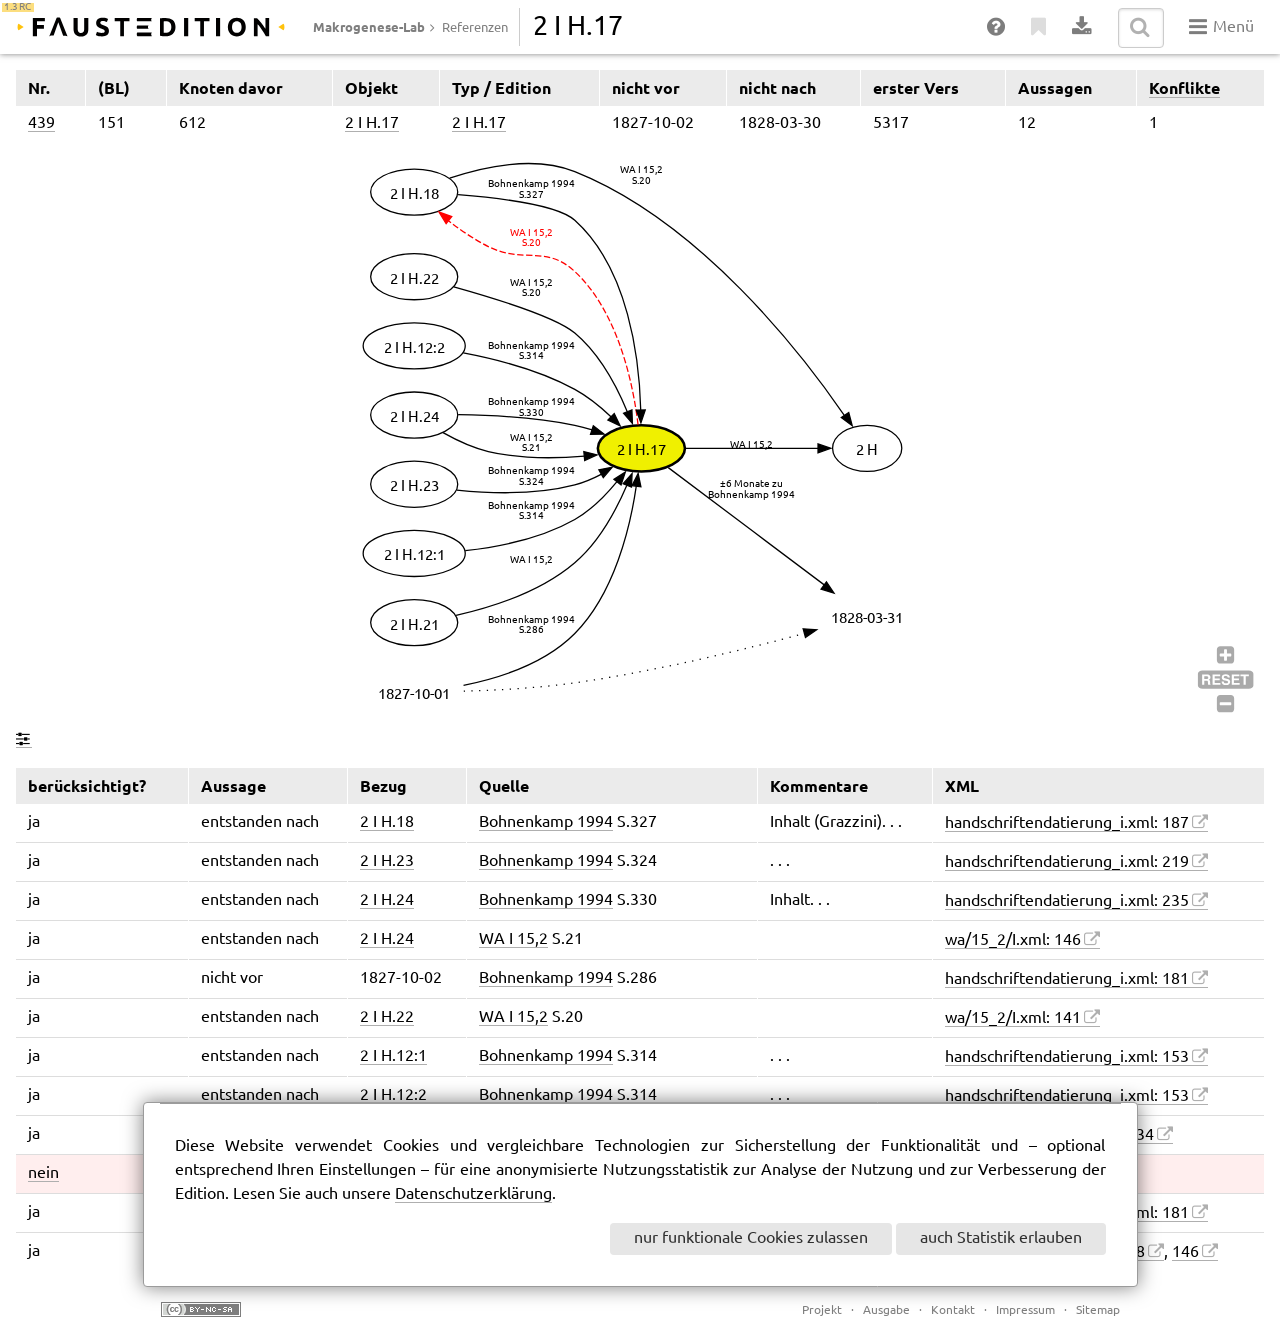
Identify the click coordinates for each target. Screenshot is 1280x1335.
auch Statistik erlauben (1001, 1238)
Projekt (822, 1310)
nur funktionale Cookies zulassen (751, 1238)
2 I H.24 (387, 900)
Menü (1221, 27)
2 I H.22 (387, 1017)
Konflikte (1184, 88)
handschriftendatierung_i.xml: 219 (1067, 862)
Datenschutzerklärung (473, 1194)
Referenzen (475, 28)
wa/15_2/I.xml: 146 (1013, 940)
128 (1131, 1252)
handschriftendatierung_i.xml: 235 (1067, 901)
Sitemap (1098, 1310)
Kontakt (953, 1310)
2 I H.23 (387, 861)
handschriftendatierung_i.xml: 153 (1067, 1057)
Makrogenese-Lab (369, 27)
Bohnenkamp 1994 (546, 822)
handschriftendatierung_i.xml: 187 (1067, 823)
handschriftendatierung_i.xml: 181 (1067, 979)
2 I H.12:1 (393, 1056)
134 (1140, 1135)
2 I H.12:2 (393, 1095)
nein (43, 1173)
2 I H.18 (387, 822)
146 (1185, 1252)
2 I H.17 (372, 123)
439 (41, 123)
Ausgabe (886, 1310)
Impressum (1025, 1310)
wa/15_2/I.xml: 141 (1013, 1018)
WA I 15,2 (513, 939)
